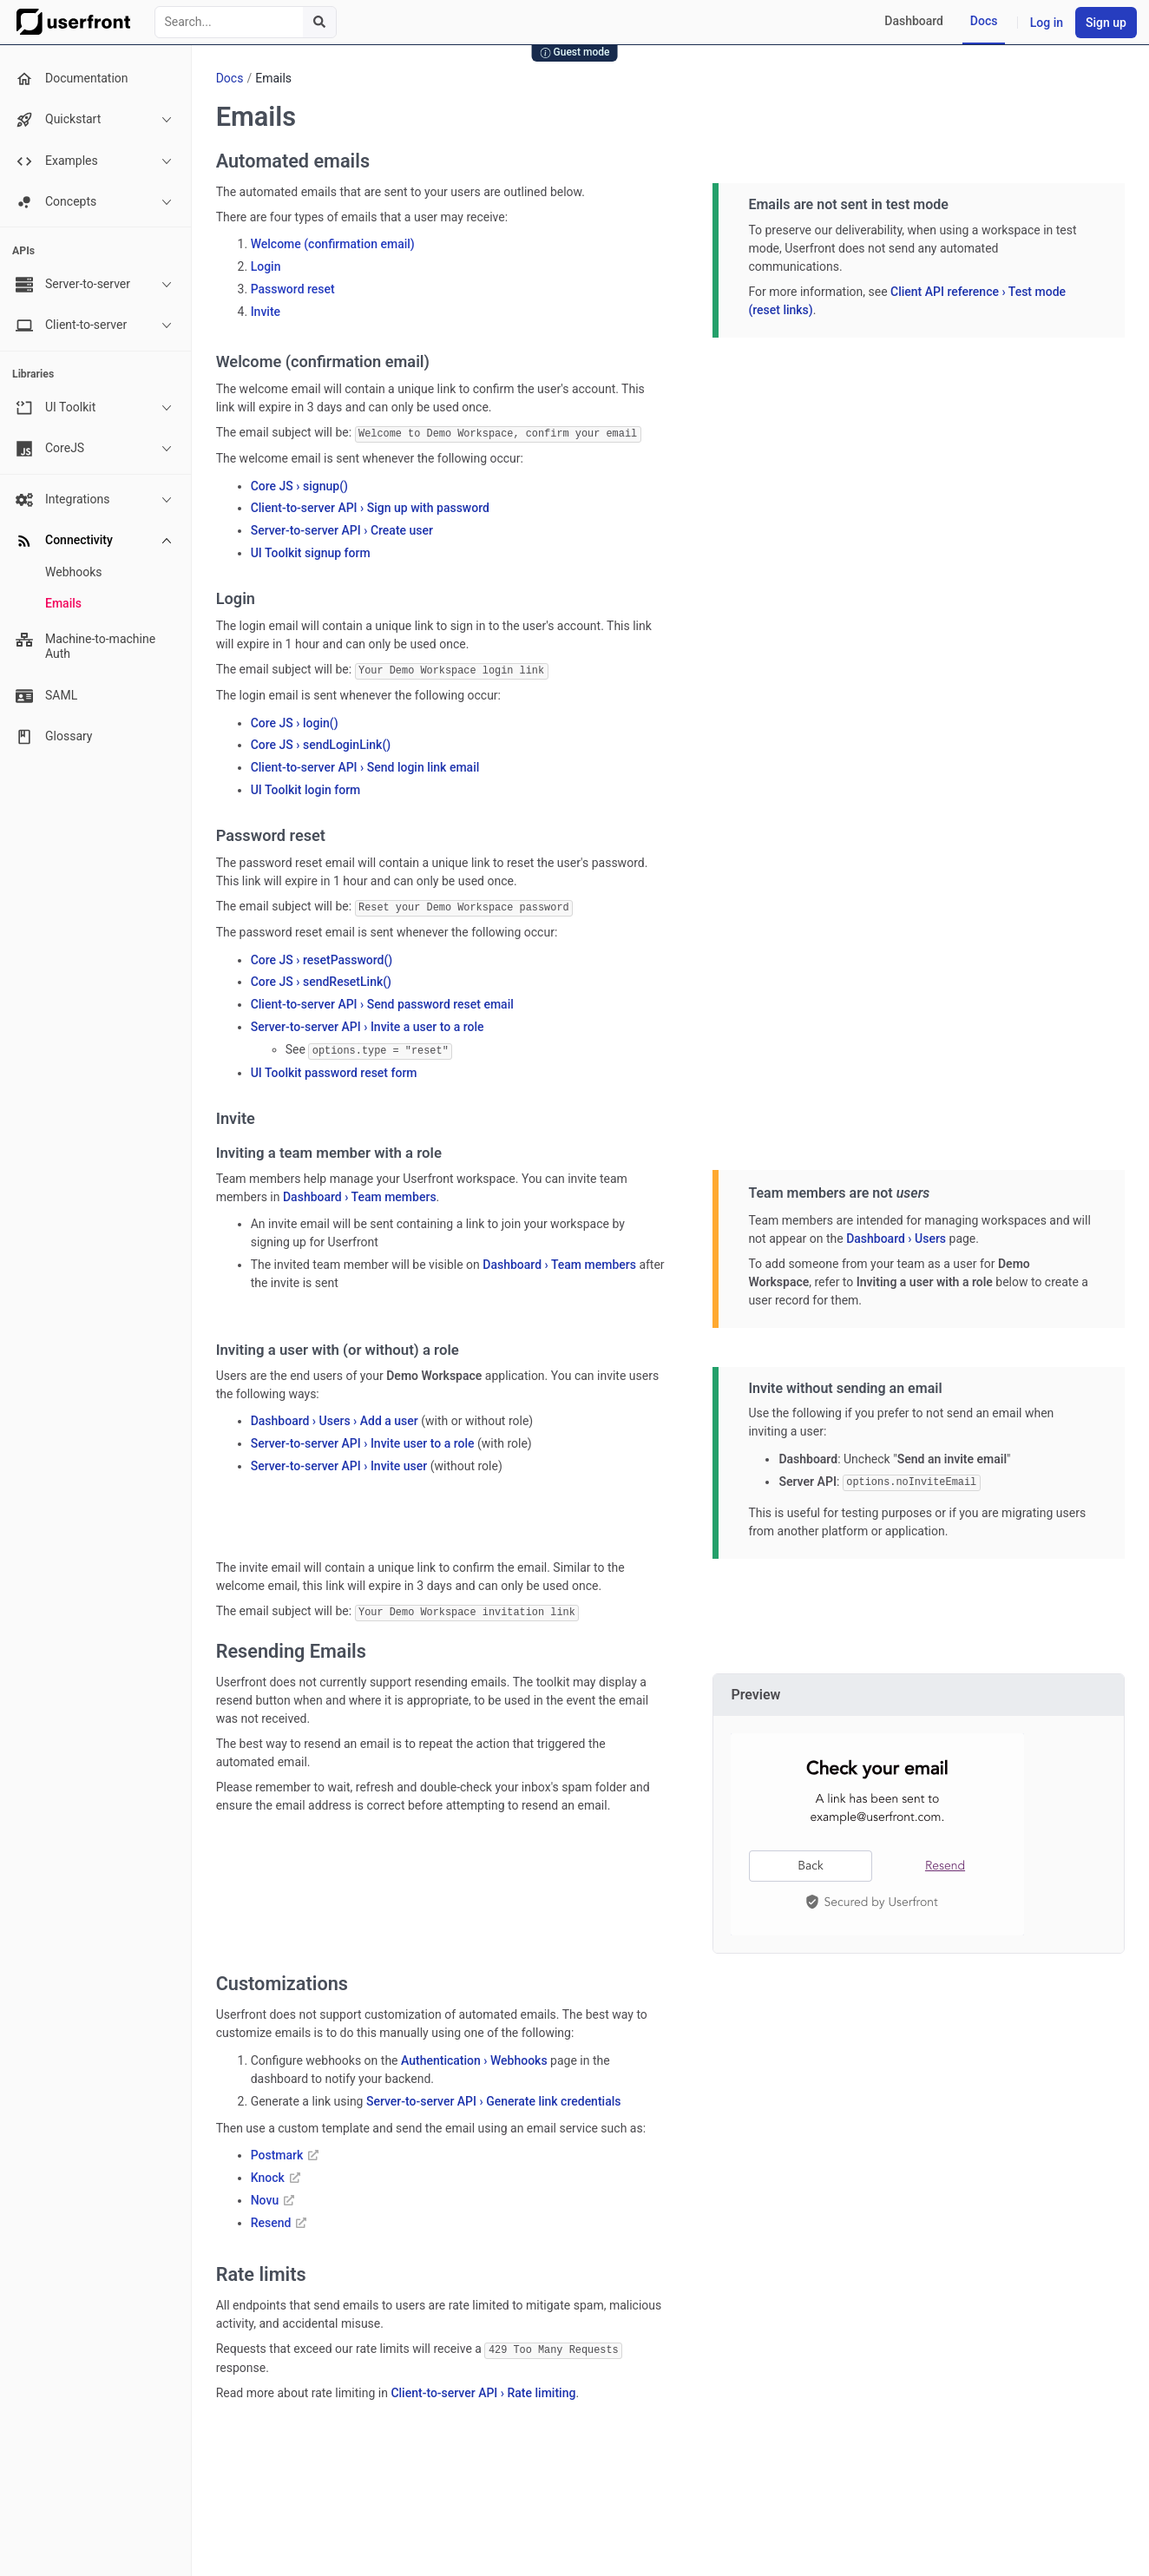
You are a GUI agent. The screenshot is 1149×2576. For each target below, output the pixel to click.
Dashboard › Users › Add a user (334, 1418)
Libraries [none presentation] (33, 374)
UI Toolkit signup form (311, 552)
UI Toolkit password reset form (334, 1069)
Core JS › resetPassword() (322, 957)
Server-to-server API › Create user (342, 529)
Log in (1046, 23)
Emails (63, 603)
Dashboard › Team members (360, 1193)
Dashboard (913, 21)
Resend (279, 2218)
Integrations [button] (95, 500)
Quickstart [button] (95, 119)
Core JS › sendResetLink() (321, 980)
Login (266, 266)
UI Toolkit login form (306, 789)
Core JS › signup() (299, 485)
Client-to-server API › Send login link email (365, 766)
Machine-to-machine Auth (85, 646)
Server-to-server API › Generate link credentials (493, 2097)
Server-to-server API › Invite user (339, 1463)
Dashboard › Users (896, 1235)
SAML (46, 696)
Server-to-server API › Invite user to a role (363, 1441)
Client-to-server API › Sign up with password (370, 508)
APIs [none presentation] (23, 251)
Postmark (285, 2151)
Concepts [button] (95, 202)
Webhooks (73, 572)
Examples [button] (95, 161)
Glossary (54, 737)
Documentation (72, 79)
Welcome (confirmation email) (333, 244)
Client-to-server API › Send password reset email (382, 1002)
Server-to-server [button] (95, 284)
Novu (273, 2196)
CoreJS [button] (95, 448)
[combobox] (245, 22)
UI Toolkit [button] (95, 408)
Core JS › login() (294, 721)
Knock (275, 2173)
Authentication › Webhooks (474, 2056)
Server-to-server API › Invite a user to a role (367, 1025)
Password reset (293, 289)
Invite (265, 312)
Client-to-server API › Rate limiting (483, 2388)
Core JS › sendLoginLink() (321, 744)
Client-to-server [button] (95, 325)
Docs (984, 21)
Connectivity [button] (95, 540)
